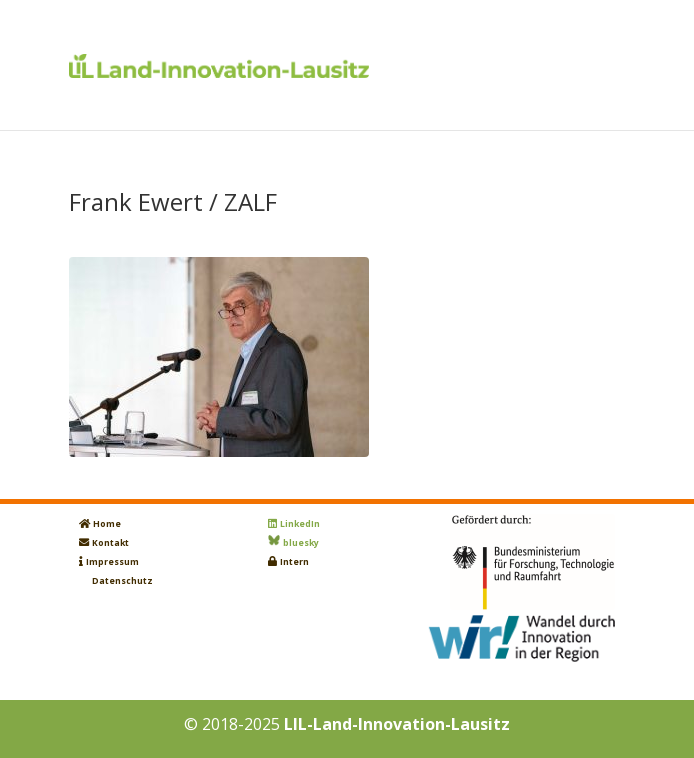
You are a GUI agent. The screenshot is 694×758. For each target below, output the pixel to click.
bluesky (301, 543)
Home (107, 524)
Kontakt (110, 543)
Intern (294, 562)
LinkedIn (300, 524)
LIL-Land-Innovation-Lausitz (397, 724)
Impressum (112, 562)
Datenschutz (122, 581)
